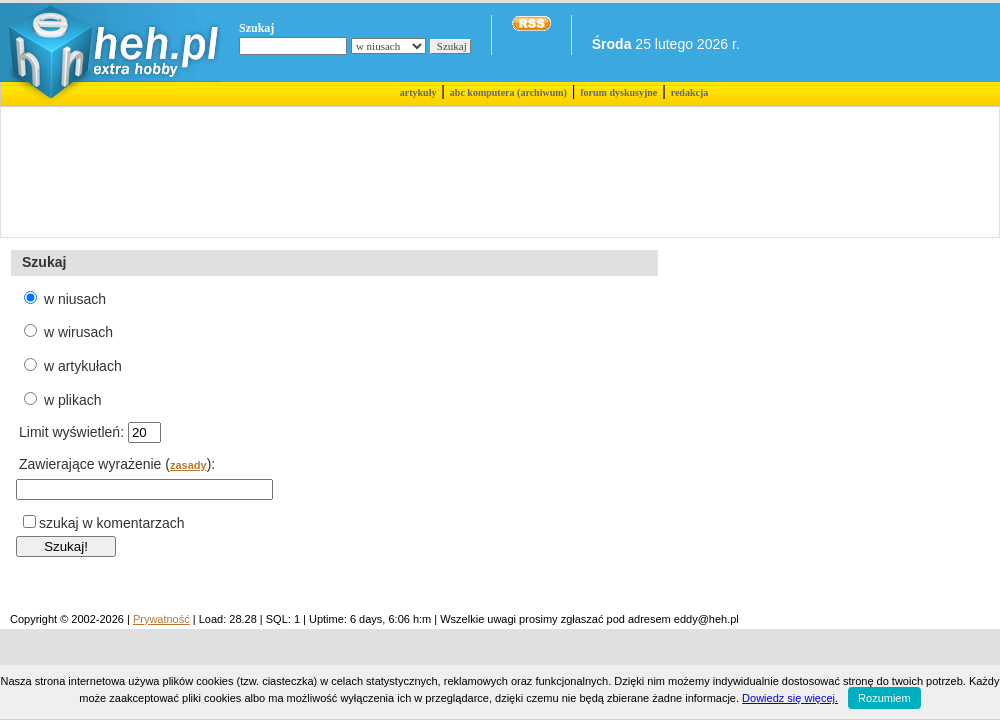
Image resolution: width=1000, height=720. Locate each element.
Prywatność (161, 619)
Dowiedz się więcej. (790, 698)
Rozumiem (884, 698)
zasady (188, 465)
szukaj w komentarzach (112, 523)
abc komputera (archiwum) (508, 92)
